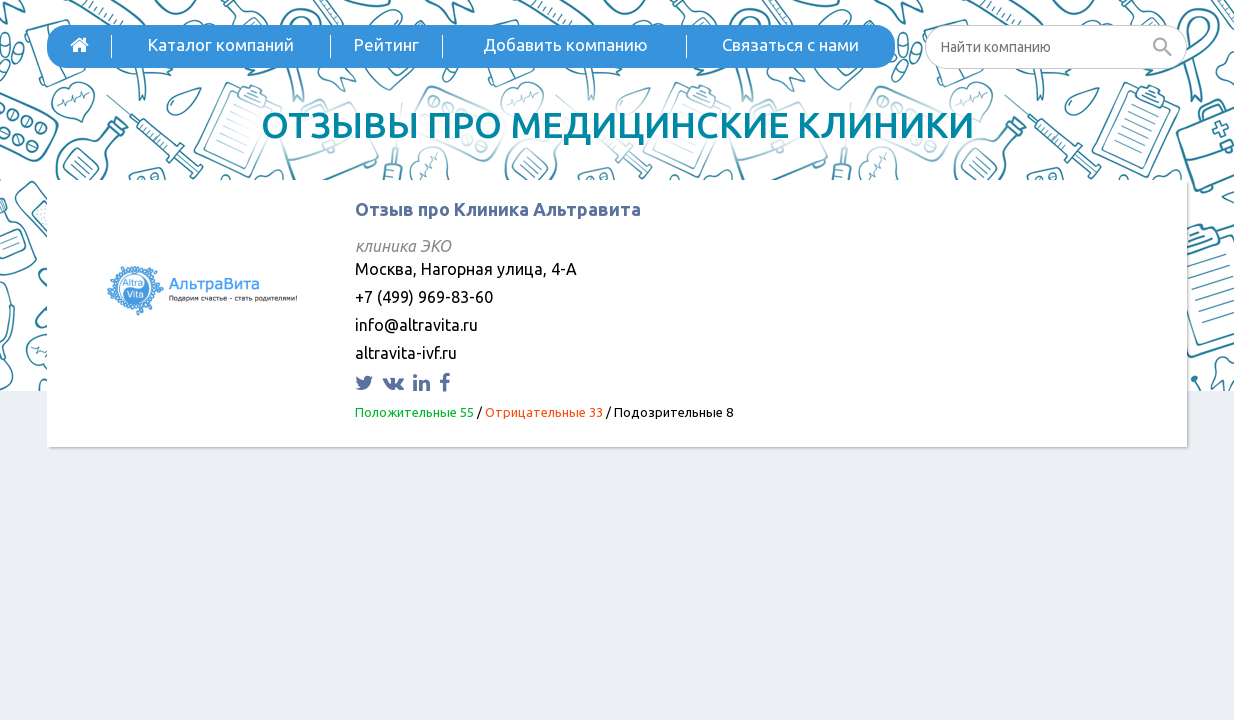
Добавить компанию (565, 44)
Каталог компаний (221, 44)
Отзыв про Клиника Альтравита (498, 209)
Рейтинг (386, 44)
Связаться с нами (790, 44)
